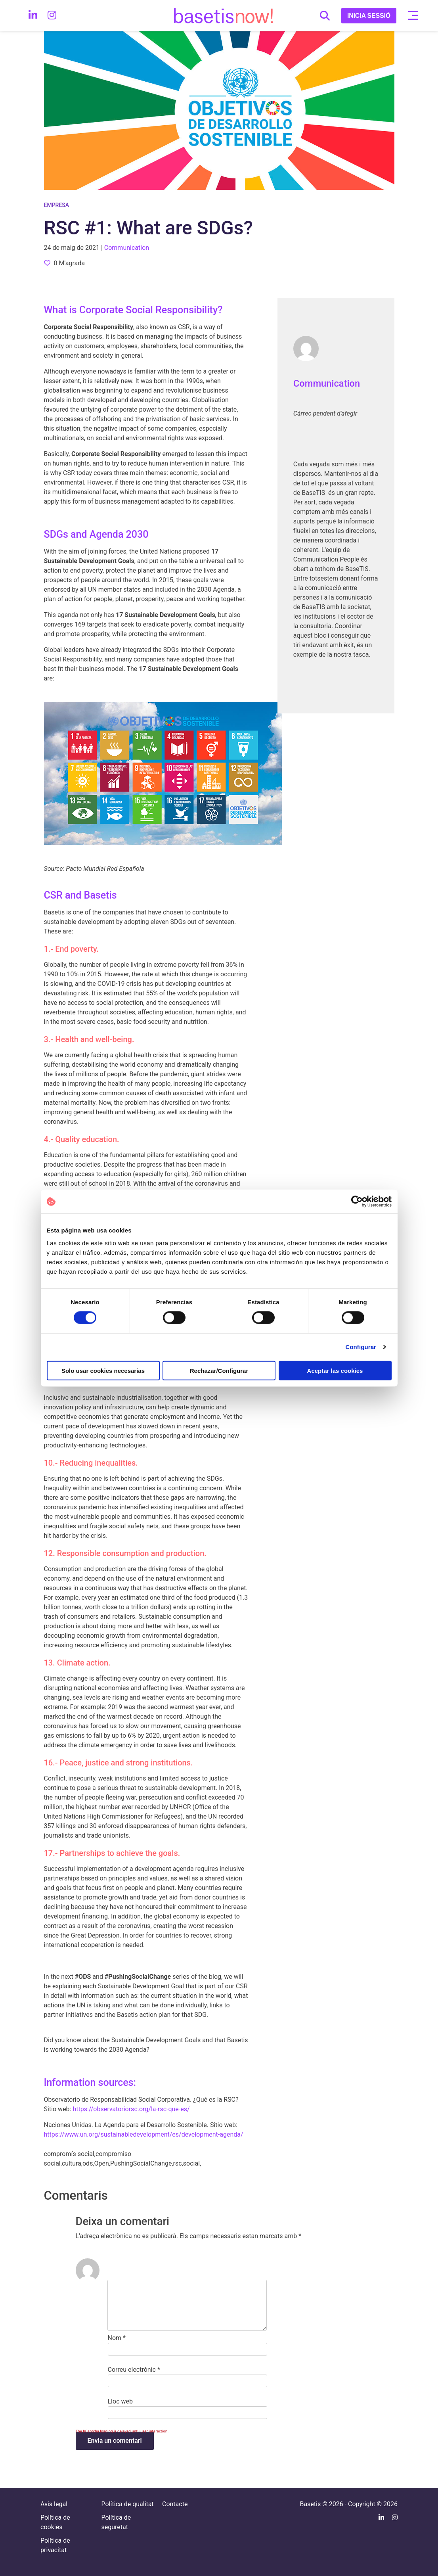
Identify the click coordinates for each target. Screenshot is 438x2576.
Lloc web (120, 2401)
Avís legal (53, 2504)
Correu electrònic (134, 2369)
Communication (326, 383)
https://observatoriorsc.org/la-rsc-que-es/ (131, 2109)
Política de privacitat (55, 2545)
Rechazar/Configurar (219, 1370)
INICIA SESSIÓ (368, 15)
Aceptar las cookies (335, 1370)
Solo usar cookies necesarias (103, 1370)
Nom (117, 2338)
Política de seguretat (116, 2522)
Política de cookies (55, 2522)
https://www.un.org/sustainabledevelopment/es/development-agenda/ (143, 2134)
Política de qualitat (127, 2504)
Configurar (360, 1347)
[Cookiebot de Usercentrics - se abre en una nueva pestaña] (357, 1202)
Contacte (174, 2504)
